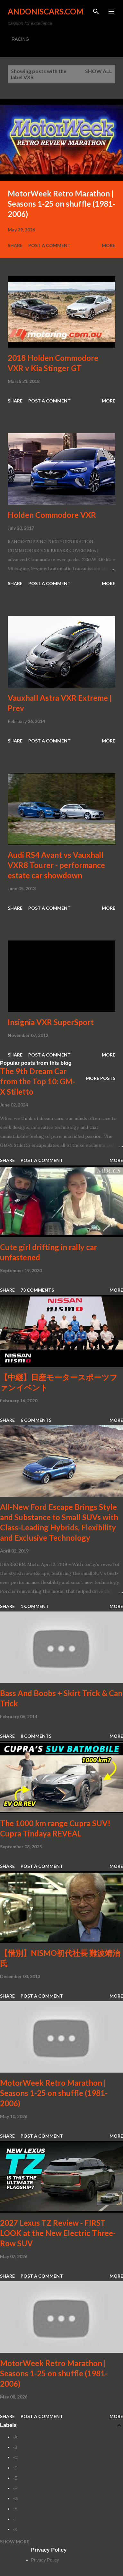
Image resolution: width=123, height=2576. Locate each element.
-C (15, 2457)
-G (15, 2498)
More (108, 245)
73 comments (37, 1290)
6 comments (36, 1420)
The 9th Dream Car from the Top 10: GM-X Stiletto (37, 1081)
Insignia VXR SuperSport (51, 1022)
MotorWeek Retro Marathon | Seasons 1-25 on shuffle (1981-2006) (61, 204)
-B (15, 2447)
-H (15, 2508)
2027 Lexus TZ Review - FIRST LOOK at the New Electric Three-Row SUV (58, 2233)
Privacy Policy (45, 2560)
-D (15, 2467)
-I (14, 2519)
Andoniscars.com (45, 11)
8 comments (36, 1736)
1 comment (35, 1606)
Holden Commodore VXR (52, 514)
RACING (20, 39)
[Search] (96, 11)
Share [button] (15, 245)
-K (15, 2529)
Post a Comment (49, 245)
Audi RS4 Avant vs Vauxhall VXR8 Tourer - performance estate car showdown (56, 865)
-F (15, 2488)
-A (15, 2436)
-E (15, 2478)
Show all (98, 71)
